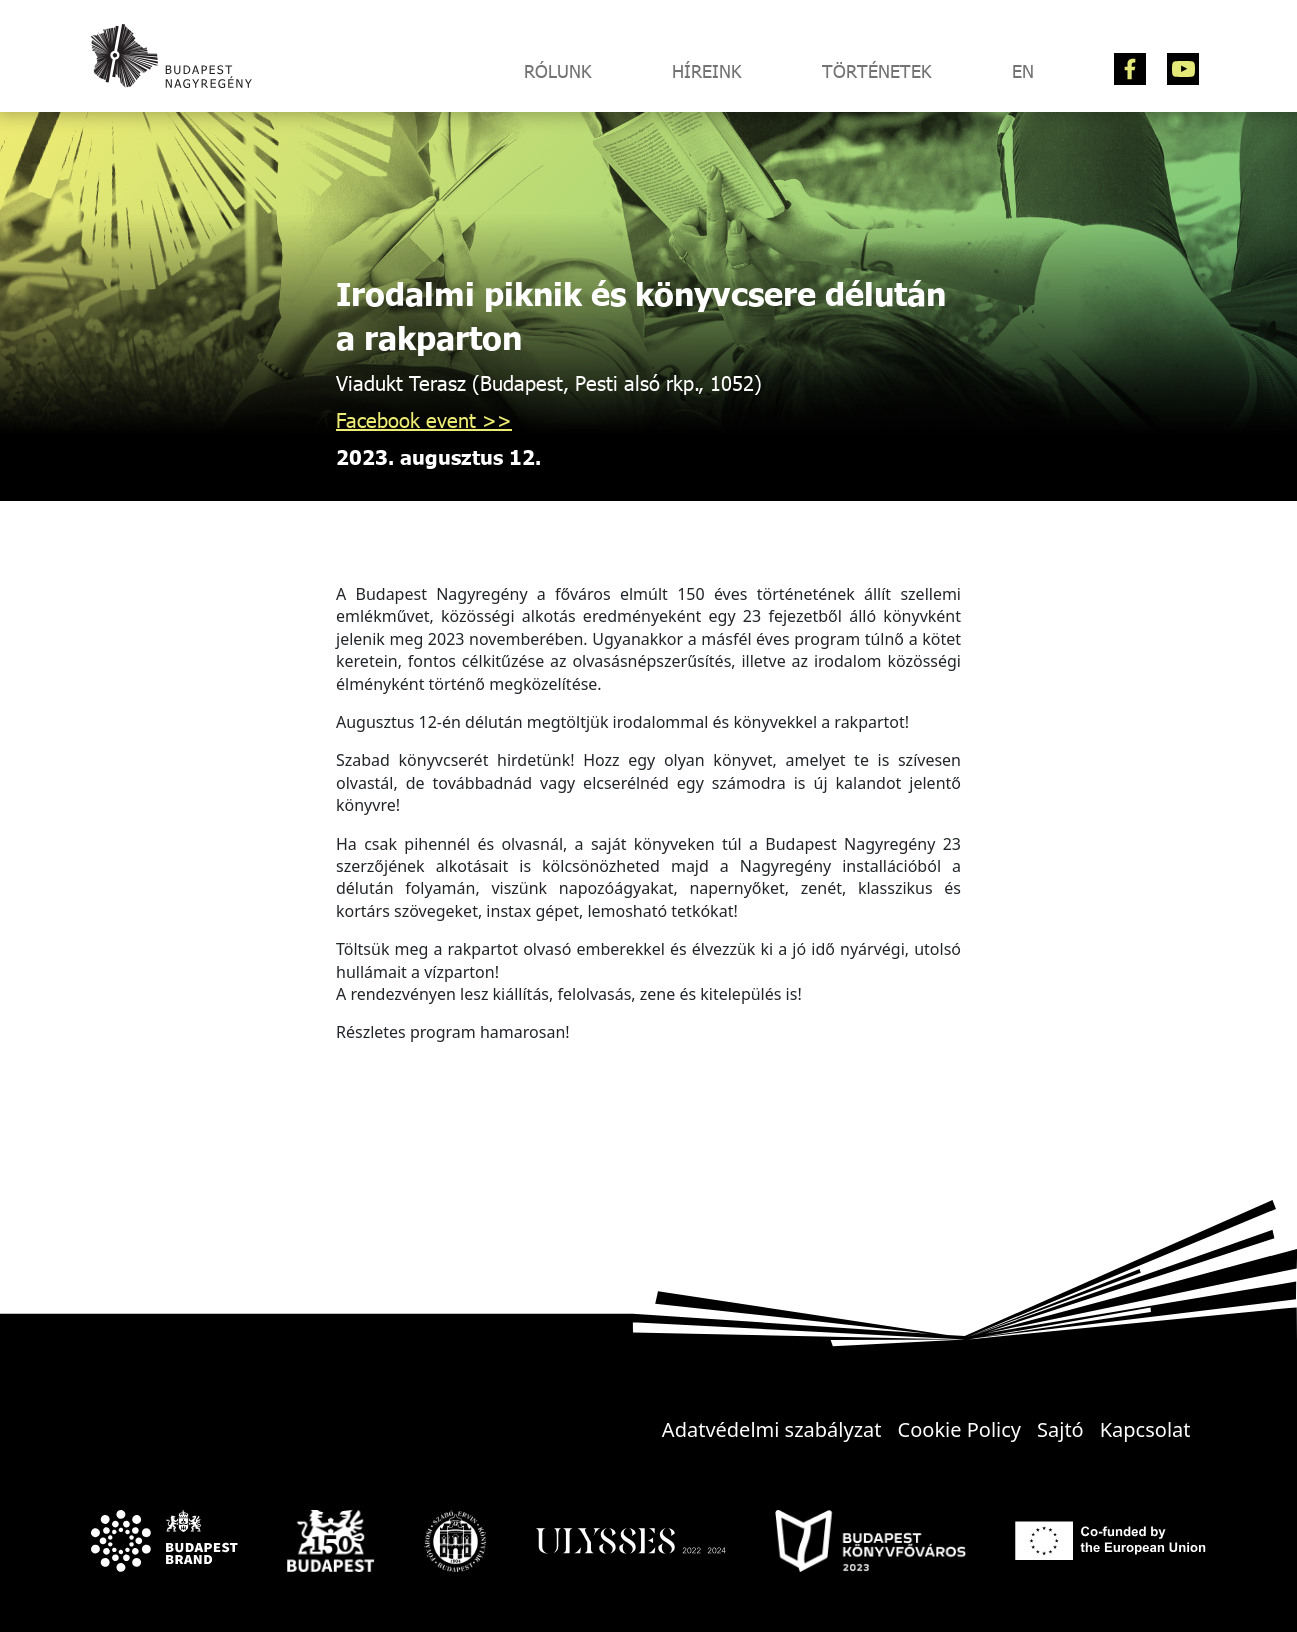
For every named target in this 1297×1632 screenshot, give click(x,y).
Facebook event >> (424, 419)
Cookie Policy (959, 1429)
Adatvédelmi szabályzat (772, 1429)
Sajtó (1060, 1429)
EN (1023, 71)
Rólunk (558, 71)
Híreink (707, 71)
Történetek (877, 71)
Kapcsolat (1145, 1429)
